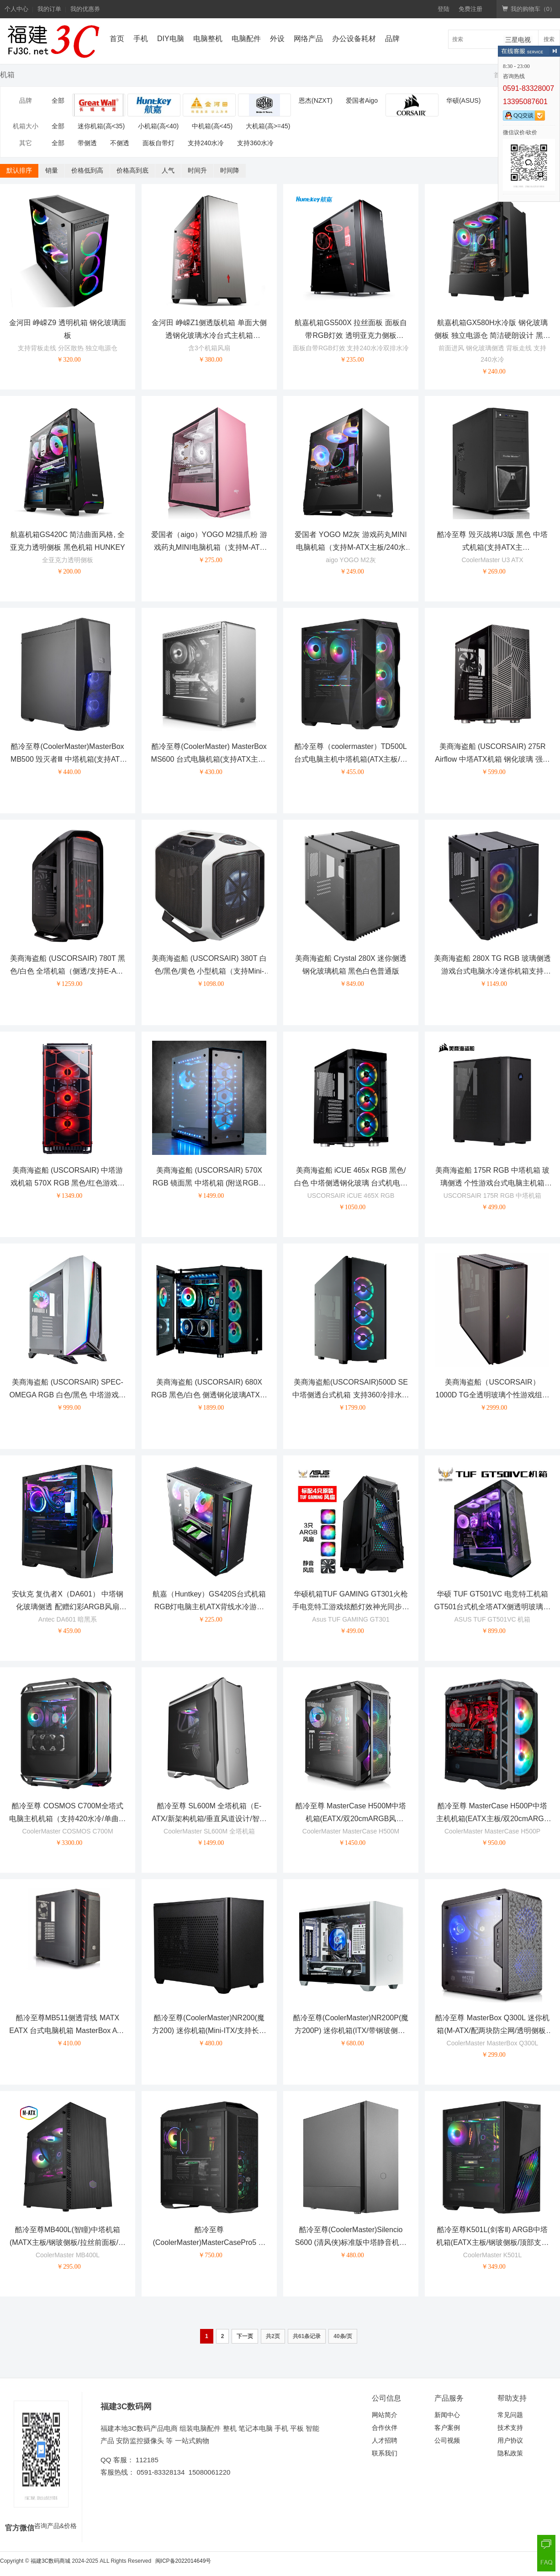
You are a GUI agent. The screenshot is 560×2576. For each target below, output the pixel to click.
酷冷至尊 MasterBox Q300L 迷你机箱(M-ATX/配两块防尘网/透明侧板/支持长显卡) (492, 2031)
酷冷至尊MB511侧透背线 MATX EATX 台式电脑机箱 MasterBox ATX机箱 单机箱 (67, 2031)
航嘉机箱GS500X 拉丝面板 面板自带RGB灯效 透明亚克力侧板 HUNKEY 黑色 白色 (351, 336)
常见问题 (510, 2414)
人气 (168, 170)
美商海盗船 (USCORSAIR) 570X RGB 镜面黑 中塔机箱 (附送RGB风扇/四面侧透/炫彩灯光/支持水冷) (209, 1183)
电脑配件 (246, 38)
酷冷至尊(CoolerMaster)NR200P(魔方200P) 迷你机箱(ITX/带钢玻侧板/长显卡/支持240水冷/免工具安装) (351, 2031)
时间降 (229, 170)
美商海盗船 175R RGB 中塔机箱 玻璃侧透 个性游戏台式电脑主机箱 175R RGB (492, 1183)
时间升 (197, 170)
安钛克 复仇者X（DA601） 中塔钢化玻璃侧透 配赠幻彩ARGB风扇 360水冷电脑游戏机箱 (67, 1607)
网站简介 (384, 2414)
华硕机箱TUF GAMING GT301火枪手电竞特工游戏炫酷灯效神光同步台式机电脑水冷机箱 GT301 (350, 1607)
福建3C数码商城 (50, 2561)
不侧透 (119, 143)
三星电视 (518, 39)
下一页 (245, 2336)
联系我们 (384, 2453)
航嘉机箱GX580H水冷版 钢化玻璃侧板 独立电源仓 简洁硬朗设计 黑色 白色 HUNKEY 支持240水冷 (492, 336)
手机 (140, 38)
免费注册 (470, 8)
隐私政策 (510, 2453)
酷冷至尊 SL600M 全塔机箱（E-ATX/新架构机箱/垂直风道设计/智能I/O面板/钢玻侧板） (209, 1819)
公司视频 (447, 2440)
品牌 (392, 38)
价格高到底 (132, 170)
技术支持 (510, 2427)
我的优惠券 (85, 8)
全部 (58, 100)
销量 (51, 170)
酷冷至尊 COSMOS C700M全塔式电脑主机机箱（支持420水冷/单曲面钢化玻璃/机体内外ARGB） (67, 1819)
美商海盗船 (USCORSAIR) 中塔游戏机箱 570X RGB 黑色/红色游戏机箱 (68, 1183)
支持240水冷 (206, 143)
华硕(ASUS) (463, 100)
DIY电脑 (170, 38)
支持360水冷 (255, 143)
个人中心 (16, 8)
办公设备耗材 (354, 38)
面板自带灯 (158, 143)
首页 (117, 38)
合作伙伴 (384, 2427)
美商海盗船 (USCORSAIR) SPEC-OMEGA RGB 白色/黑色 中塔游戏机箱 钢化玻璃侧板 (67, 1395)
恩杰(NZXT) (316, 100)
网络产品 (308, 38)
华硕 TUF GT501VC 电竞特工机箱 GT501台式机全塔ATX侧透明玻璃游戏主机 (492, 1607)
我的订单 (49, 8)
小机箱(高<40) (158, 126)
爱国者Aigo (362, 100)
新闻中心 (447, 2414)
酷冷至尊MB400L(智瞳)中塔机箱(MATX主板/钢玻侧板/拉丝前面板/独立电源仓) (68, 2243)
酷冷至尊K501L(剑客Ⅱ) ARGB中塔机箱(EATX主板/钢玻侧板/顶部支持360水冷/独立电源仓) (492, 2243)
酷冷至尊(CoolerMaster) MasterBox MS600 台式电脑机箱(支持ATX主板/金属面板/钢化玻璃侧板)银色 (209, 760)
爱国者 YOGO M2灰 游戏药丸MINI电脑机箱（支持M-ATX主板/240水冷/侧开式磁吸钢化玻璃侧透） (351, 548)
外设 (277, 38)
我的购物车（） (528, 8)
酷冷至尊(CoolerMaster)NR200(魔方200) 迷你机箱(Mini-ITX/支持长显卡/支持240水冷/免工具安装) (209, 2031)
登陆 (443, 8)
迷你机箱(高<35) (101, 126)
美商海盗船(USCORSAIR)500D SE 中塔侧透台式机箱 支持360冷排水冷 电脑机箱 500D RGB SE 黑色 (350, 1395)
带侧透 (87, 143)
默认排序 (19, 170)
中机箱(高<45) (212, 126)
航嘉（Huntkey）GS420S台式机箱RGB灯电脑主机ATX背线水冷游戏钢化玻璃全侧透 (209, 1607)
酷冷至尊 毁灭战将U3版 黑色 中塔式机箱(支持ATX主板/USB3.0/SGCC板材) (492, 548)
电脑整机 (207, 38)
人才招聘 (384, 2440)
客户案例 (447, 2427)
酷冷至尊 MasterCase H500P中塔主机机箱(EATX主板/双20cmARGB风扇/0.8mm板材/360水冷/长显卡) (492, 1819)
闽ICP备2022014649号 (183, 2561)
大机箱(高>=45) (268, 126)
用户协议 (510, 2440)
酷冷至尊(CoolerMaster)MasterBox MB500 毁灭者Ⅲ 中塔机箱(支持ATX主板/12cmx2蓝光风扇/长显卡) (68, 760)
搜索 (549, 39)
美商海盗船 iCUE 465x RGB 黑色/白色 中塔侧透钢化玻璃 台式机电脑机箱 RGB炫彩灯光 (351, 1183)
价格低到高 (87, 170)
